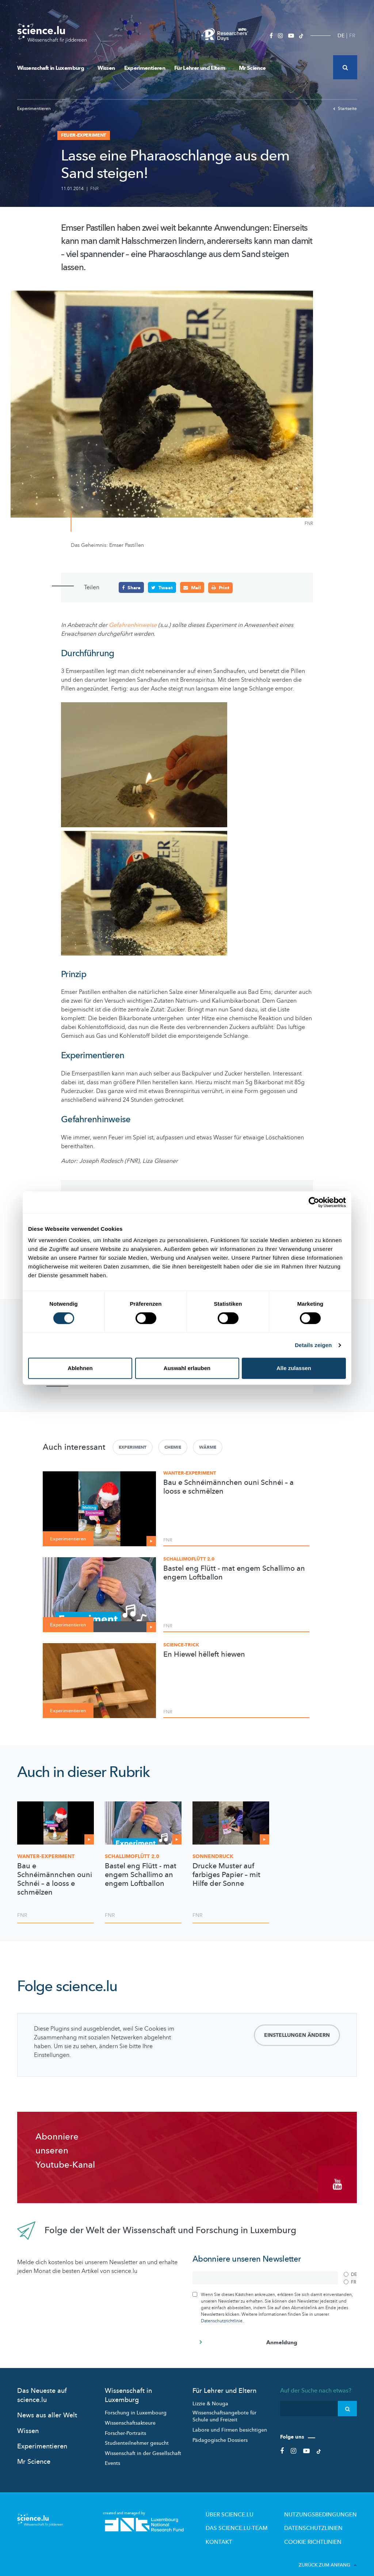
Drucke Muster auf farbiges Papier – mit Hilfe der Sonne (226, 1874)
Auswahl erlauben (187, 1368)
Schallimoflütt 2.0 (188, 1558)
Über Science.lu (256, 2507)
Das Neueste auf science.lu (42, 2388)
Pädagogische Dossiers (220, 2433)
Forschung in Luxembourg (136, 2405)
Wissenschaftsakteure (130, 2416)
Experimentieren (144, 68)
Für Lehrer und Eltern (202, 68)
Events (112, 2456)
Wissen (106, 68)
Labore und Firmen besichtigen (229, 2423)
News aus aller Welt (47, 2408)
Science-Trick (181, 1644)
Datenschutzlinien (323, 2519)
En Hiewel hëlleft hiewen (204, 1654)
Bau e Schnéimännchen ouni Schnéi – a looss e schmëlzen (228, 1486)
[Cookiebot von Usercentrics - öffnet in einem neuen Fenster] (314, 1202)
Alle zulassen (293, 1368)
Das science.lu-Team (262, 2519)
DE (340, 35)
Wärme (207, 1447)
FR (352, 35)
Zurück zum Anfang (328, 2553)
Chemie (172, 1447)
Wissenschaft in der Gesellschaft (143, 2446)
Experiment (132, 1447)
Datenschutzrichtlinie (222, 2314)
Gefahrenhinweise (133, 625)
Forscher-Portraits (125, 2426)
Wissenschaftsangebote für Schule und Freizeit (224, 2409)
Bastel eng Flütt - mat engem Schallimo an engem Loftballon (234, 1572)
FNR (94, 189)
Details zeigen (313, 1345)
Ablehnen (80, 1368)
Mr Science (252, 68)
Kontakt (248, 2531)
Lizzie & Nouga (210, 2396)
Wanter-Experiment (189, 1472)
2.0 (132, 1855)
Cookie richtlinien (322, 2531)
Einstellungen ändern (297, 2034)
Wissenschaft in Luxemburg (52, 68)
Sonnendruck (212, 1855)
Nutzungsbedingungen (329, 2507)
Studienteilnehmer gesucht (137, 2436)
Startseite (345, 108)
